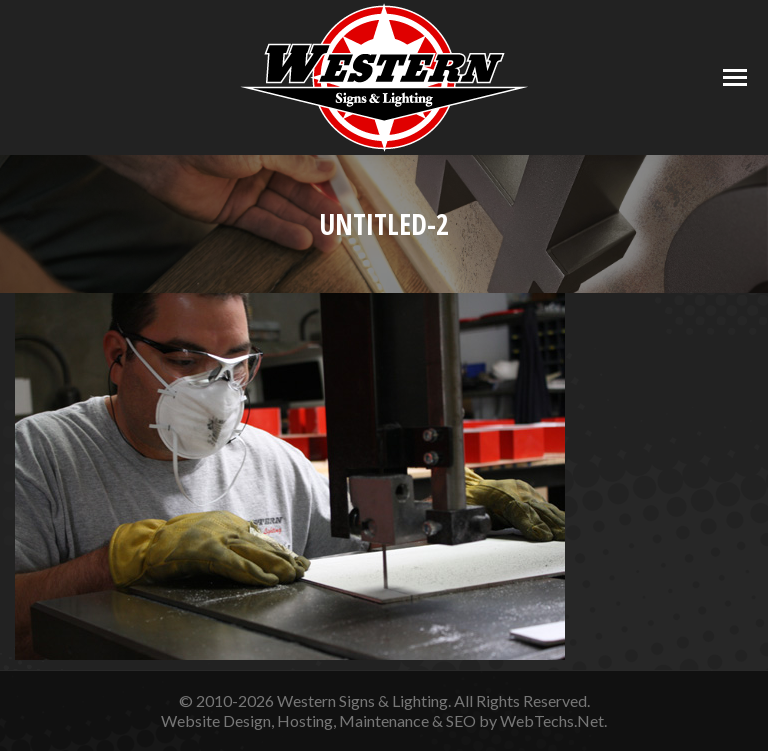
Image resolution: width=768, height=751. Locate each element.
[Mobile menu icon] (735, 77)
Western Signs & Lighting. (364, 700)
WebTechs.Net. (553, 720)
